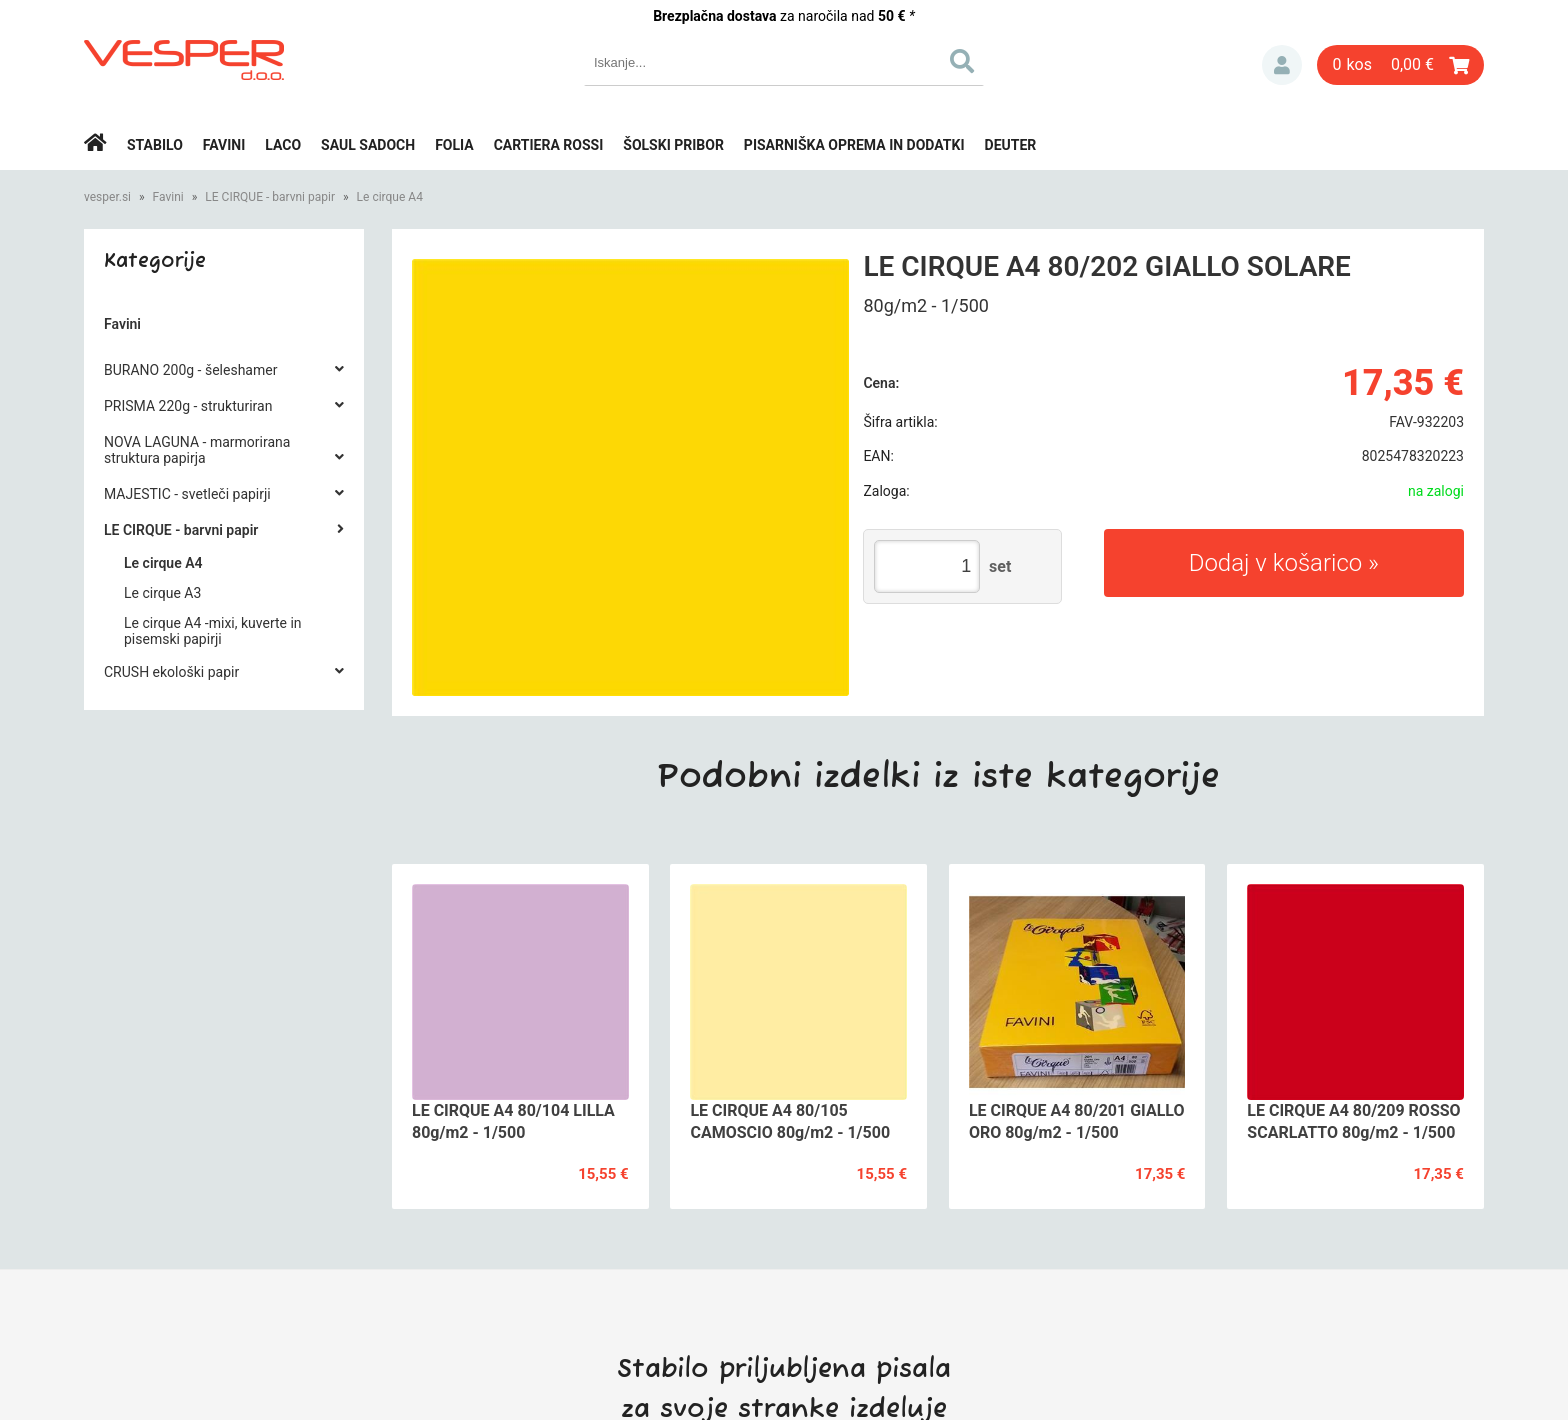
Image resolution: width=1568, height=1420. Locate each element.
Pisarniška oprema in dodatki (854, 145)
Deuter (1011, 145)
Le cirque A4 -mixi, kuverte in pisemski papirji (213, 631)
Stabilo (155, 145)
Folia (454, 145)
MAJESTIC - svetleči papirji (187, 494)
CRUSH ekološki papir (171, 672)
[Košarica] (1400, 65)
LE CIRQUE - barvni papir (270, 197)
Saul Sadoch (368, 145)
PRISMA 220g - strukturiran (188, 406)
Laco (283, 145)
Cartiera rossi (549, 145)
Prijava (1282, 65)
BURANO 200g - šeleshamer (190, 370)
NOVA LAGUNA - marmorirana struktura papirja (197, 450)
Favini (224, 145)
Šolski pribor (673, 145)
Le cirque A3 (162, 593)
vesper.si (107, 197)
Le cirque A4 (390, 197)
